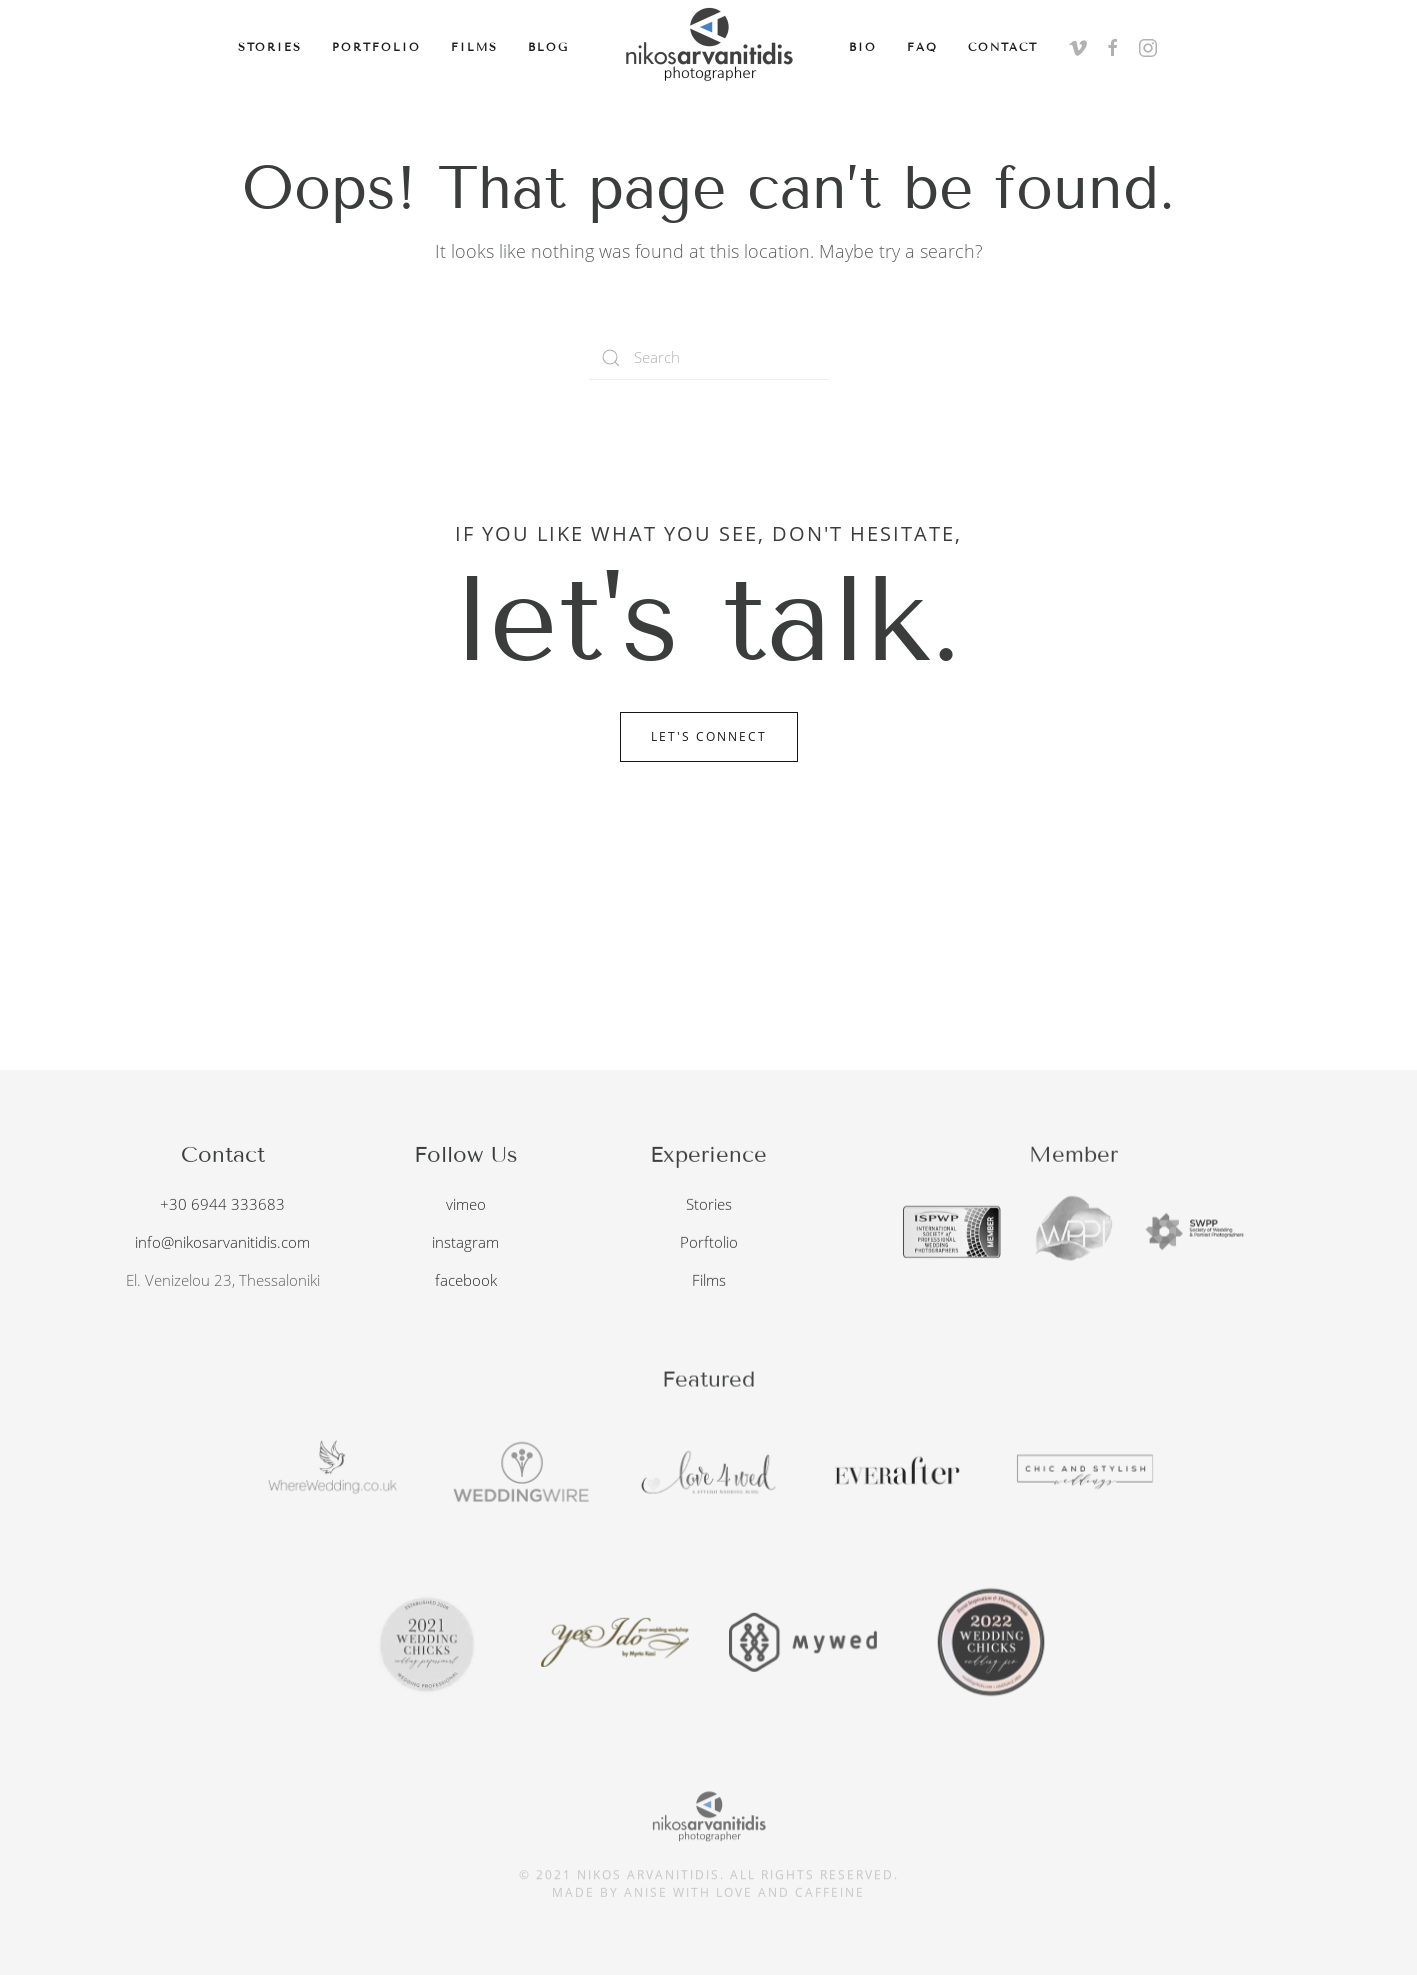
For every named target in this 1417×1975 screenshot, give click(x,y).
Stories (270, 47)
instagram (465, 1240)
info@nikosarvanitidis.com (222, 1240)
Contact (1003, 47)
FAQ (922, 47)
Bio (863, 47)
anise (646, 1888)
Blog (548, 47)
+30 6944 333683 (222, 1202)
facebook (466, 1278)
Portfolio (376, 47)
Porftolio (709, 1240)
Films (474, 47)
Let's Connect (709, 736)
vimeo (466, 1202)
